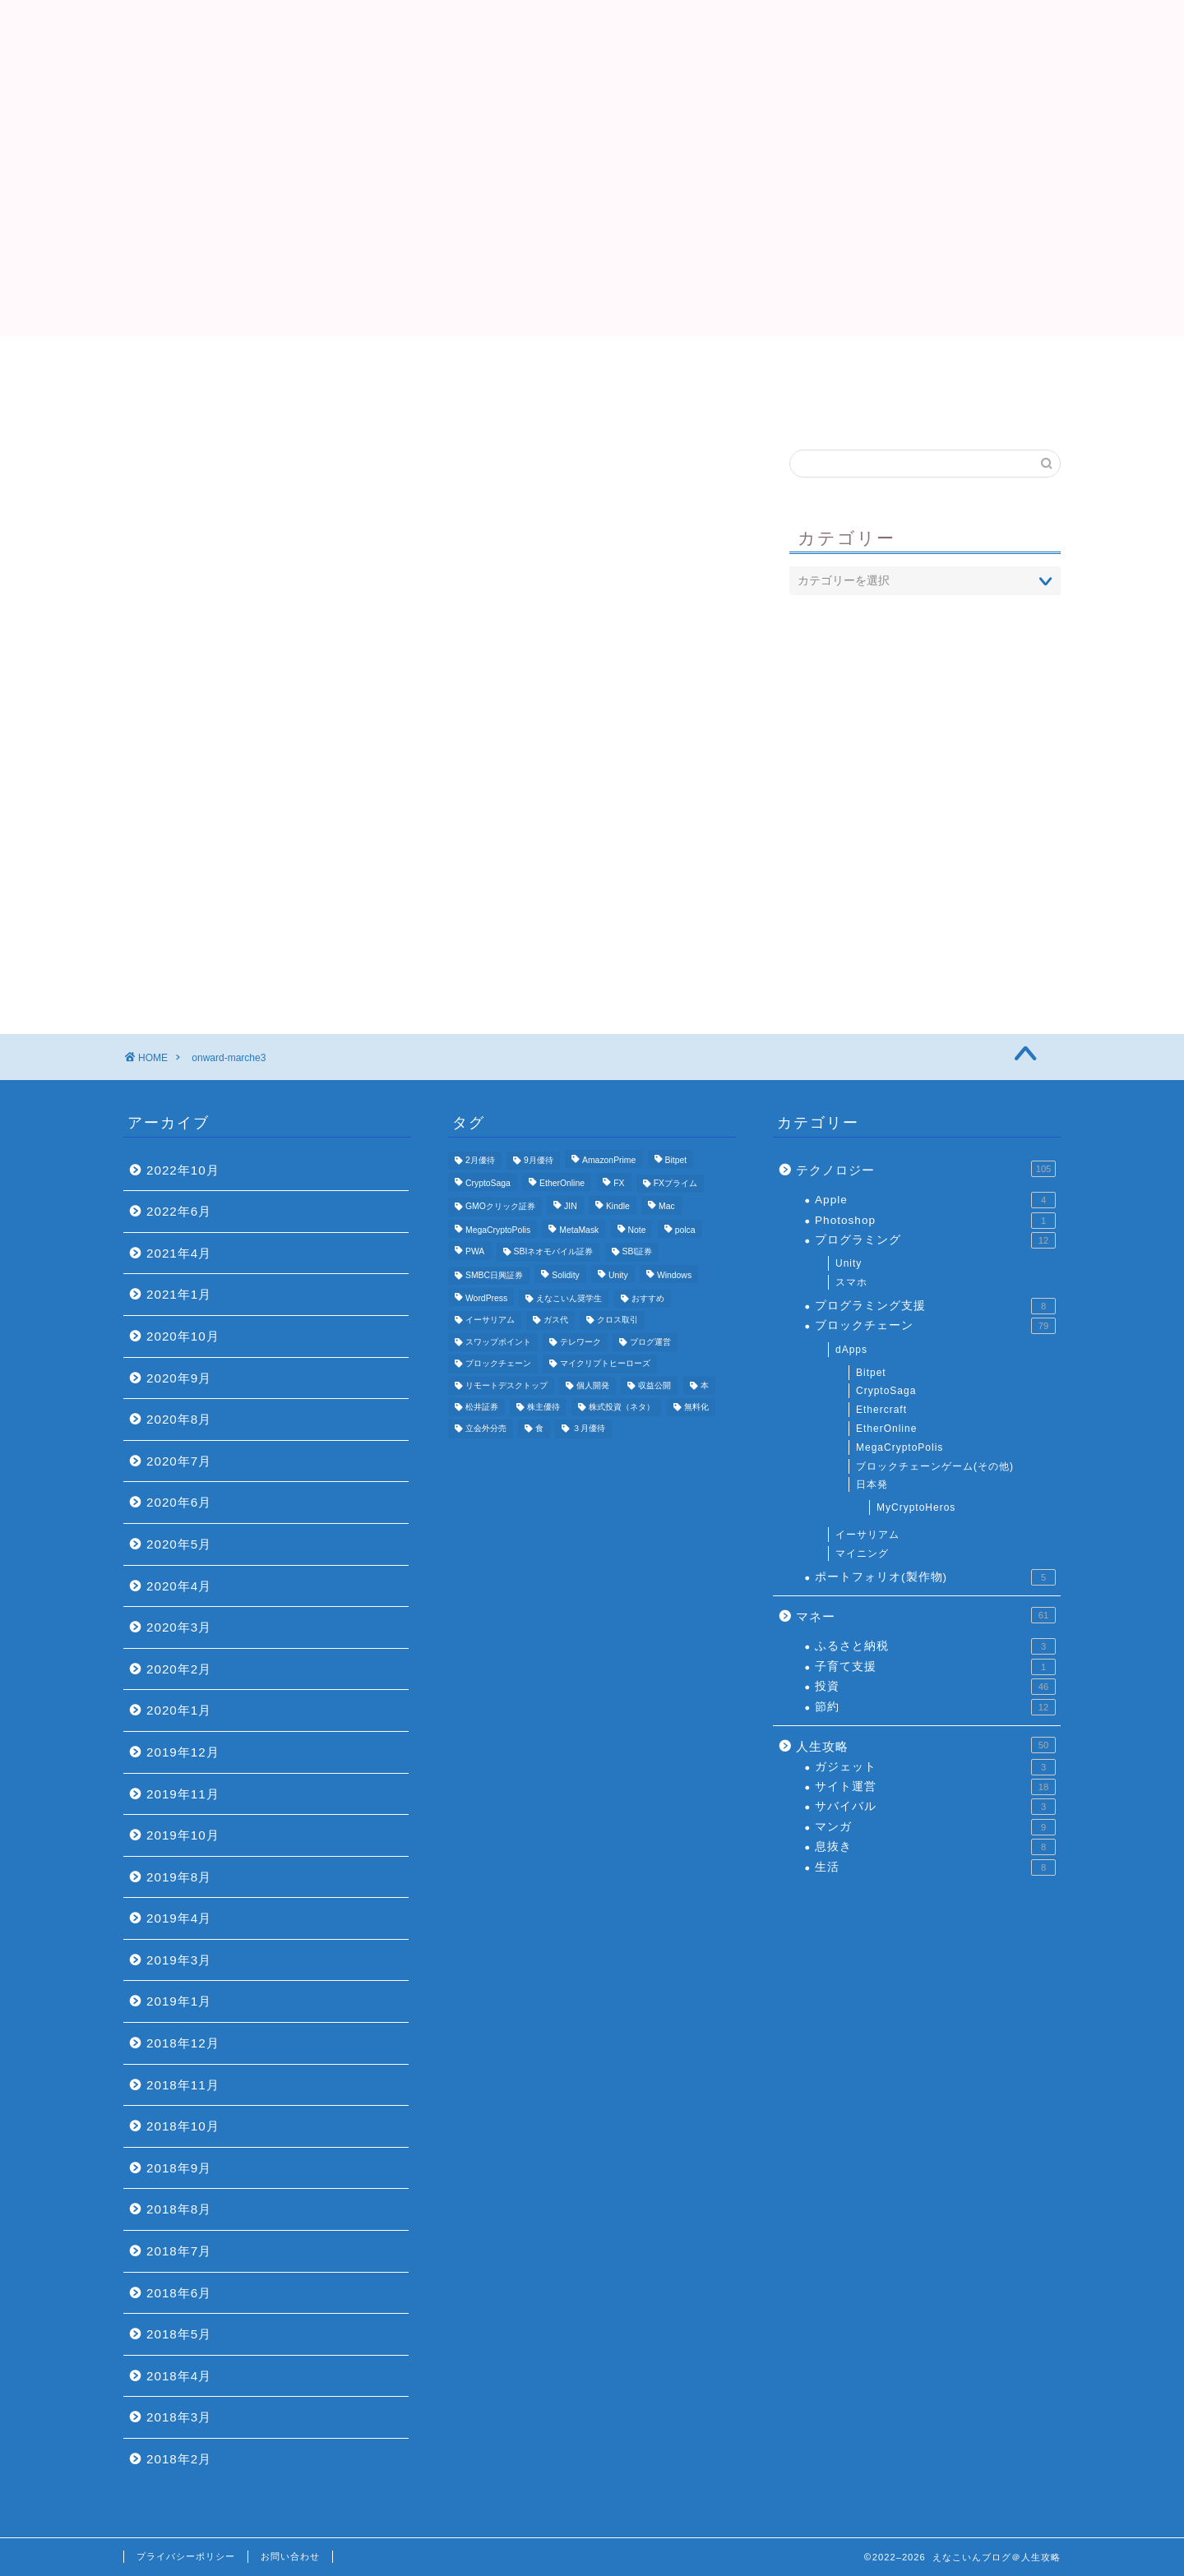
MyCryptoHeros (915, 1507)
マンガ (935, 1827)
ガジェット (935, 1767)
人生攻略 (926, 1745)
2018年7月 (178, 2251)
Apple (935, 1200)
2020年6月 (178, 1502)
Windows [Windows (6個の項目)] (674, 1275)
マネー (926, 1615)
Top (394, 365)
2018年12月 (183, 2043)
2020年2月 (178, 1669)
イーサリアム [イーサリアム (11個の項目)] (490, 1320)
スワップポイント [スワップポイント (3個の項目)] (498, 1341)
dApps (851, 1349)
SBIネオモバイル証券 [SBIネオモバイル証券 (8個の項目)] (554, 1252)
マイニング (862, 1553)
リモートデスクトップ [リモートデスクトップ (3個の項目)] (506, 1385)
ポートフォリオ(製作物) (935, 1577)
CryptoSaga (886, 1390)
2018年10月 (183, 2126)
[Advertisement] (592, 221)
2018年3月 (178, 2417)
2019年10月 (183, 1835)
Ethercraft (881, 1409)
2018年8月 (178, 2209)
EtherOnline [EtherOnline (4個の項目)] (562, 1183)
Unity (848, 1263)
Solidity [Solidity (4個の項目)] (566, 1275)
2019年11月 (183, 1794)
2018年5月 (178, 2334)
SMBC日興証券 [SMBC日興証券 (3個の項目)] (494, 1275)
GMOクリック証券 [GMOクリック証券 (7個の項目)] (500, 1207)
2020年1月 (178, 1710)
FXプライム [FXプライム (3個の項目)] (675, 1183)
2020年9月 (178, 1378)
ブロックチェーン (935, 1326)
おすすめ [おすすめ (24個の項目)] (647, 1298)
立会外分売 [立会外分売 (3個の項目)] (485, 1428)
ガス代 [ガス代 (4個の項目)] (555, 1320)
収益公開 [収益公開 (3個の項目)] (654, 1385)
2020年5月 (178, 1544)
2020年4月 (178, 1586)
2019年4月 (178, 1918)
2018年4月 (178, 2376)
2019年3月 (178, 1960)
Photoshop (935, 1220)
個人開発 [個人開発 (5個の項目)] (592, 1385)
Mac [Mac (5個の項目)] (667, 1207)
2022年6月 (178, 1211)
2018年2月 (178, 2459)
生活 (935, 1867)
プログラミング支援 (935, 1306)
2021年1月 (178, 1294)
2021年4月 (178, 1253)
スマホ (851, 1282)
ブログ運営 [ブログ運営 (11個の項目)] (650, 1341)
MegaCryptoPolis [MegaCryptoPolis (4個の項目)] (497, 1230)
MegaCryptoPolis (899, 1447)
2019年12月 (183, 1752)
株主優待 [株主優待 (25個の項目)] (543, 1406)
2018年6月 (178, 2293)
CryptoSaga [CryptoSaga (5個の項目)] (488, 1183)
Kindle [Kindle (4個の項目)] (618, 1207)
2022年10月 (183, 1170)
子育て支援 (935, 1667)
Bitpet (871, 1372)
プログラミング (935, 1240)
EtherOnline (886, 1428)
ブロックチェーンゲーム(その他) (935, 1466)
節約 (935, 1707)
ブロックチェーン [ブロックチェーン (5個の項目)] (498, 1364)
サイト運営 (935, 1787)
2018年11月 (183, 2085)
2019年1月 (178, 2001)
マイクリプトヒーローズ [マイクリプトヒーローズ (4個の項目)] (605, 1364)
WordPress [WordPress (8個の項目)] (486, 1298)
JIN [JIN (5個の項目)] (570, 1207)
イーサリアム (867, 1534)
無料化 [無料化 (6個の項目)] (696, 1406)
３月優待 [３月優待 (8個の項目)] (588, 1428)
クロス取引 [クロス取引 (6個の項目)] (617, 1320)
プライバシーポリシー (185, 2556)
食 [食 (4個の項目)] (539, 1428)
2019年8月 (178, 1877)
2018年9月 (178, 2168)
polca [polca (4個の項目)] (685, 1230)
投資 (935, 1686)
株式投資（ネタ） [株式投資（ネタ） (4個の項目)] (621, 1406)
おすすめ (790, 365)
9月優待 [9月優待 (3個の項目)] (538, 1160)
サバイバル (935, 1806)
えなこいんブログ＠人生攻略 (592, 50)
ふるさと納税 (935, 1646)
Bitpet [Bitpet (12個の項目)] (676, 1160)
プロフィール (592, 365)
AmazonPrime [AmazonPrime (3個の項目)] (609, 1160)
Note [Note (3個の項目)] (637, 1230)
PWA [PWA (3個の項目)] (474, 1252)
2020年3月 (178, 1627)
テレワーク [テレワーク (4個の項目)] (580, 1341)
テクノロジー (926, 1169)
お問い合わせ (290, 2556)
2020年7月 (178, 1461)
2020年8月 (178, 1419)
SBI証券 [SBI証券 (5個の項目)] (637, 1252)
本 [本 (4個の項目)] (705, 1385)
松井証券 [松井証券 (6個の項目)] (481, 1406)
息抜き (935, 1847)
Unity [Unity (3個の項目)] (618, 1275)
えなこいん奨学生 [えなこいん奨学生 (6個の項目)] (569, 1298)
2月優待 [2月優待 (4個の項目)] (480, 1160)
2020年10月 (183, 1336)
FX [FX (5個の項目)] (618, 1183)
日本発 (872, 1484)
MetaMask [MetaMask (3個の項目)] (579, 1230)
